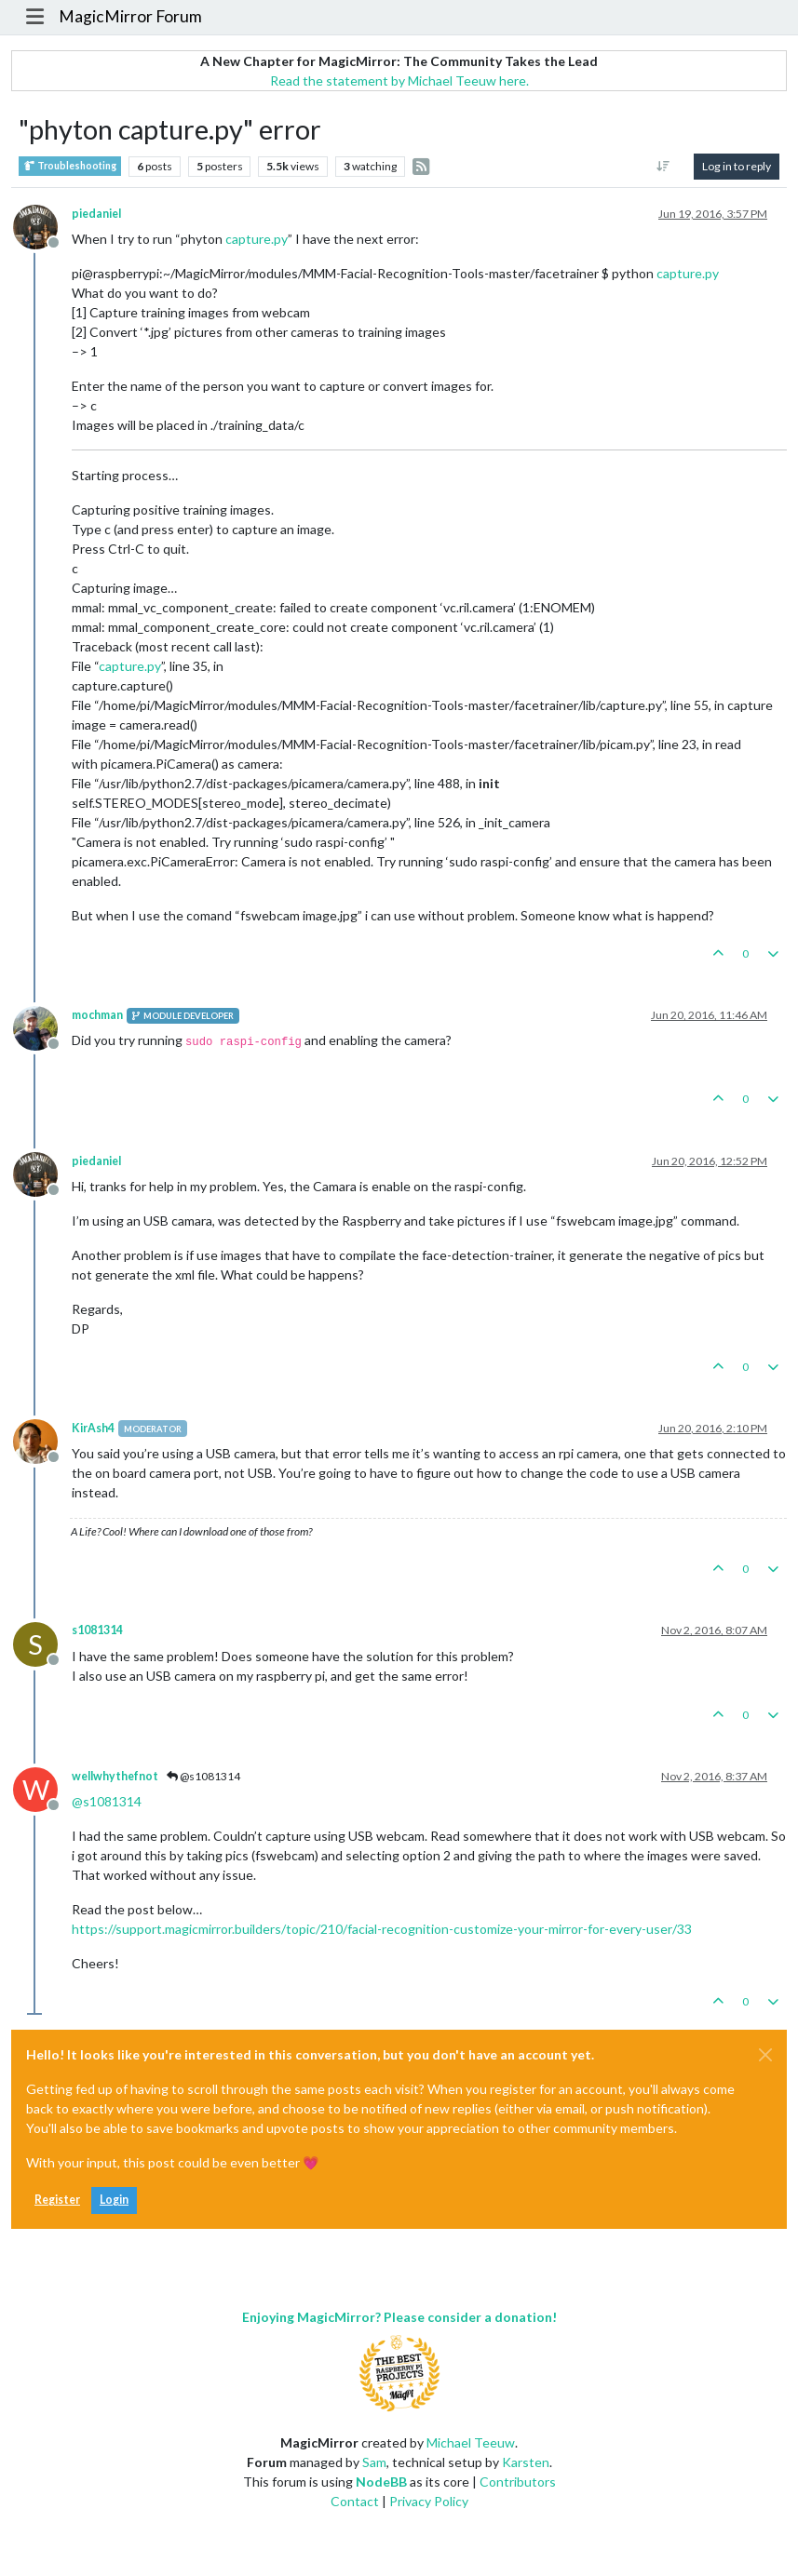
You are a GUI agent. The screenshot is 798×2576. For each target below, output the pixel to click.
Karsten (525, 2462)
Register (57, 2200)
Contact (355, 2501)
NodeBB (381, 2481)
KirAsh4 (93, 1428)
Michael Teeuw (470, 2442)
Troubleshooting (69, 166)
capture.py (256, 239)
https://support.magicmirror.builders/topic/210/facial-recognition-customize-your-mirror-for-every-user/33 (382, 1929)
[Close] (765, 2055)
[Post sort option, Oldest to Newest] (663, 167)
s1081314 (97, 1630)
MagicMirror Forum (130, 16)
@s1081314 (203, 1776)
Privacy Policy (428, 2501)
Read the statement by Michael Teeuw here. (399, 80)
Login (114, 2200)
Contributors (518, 2481)
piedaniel (96, 214)
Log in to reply (736, 166)
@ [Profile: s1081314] (107, 1801)
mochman (97, 1015)
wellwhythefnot (115, 1776)
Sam (374, 2462)
